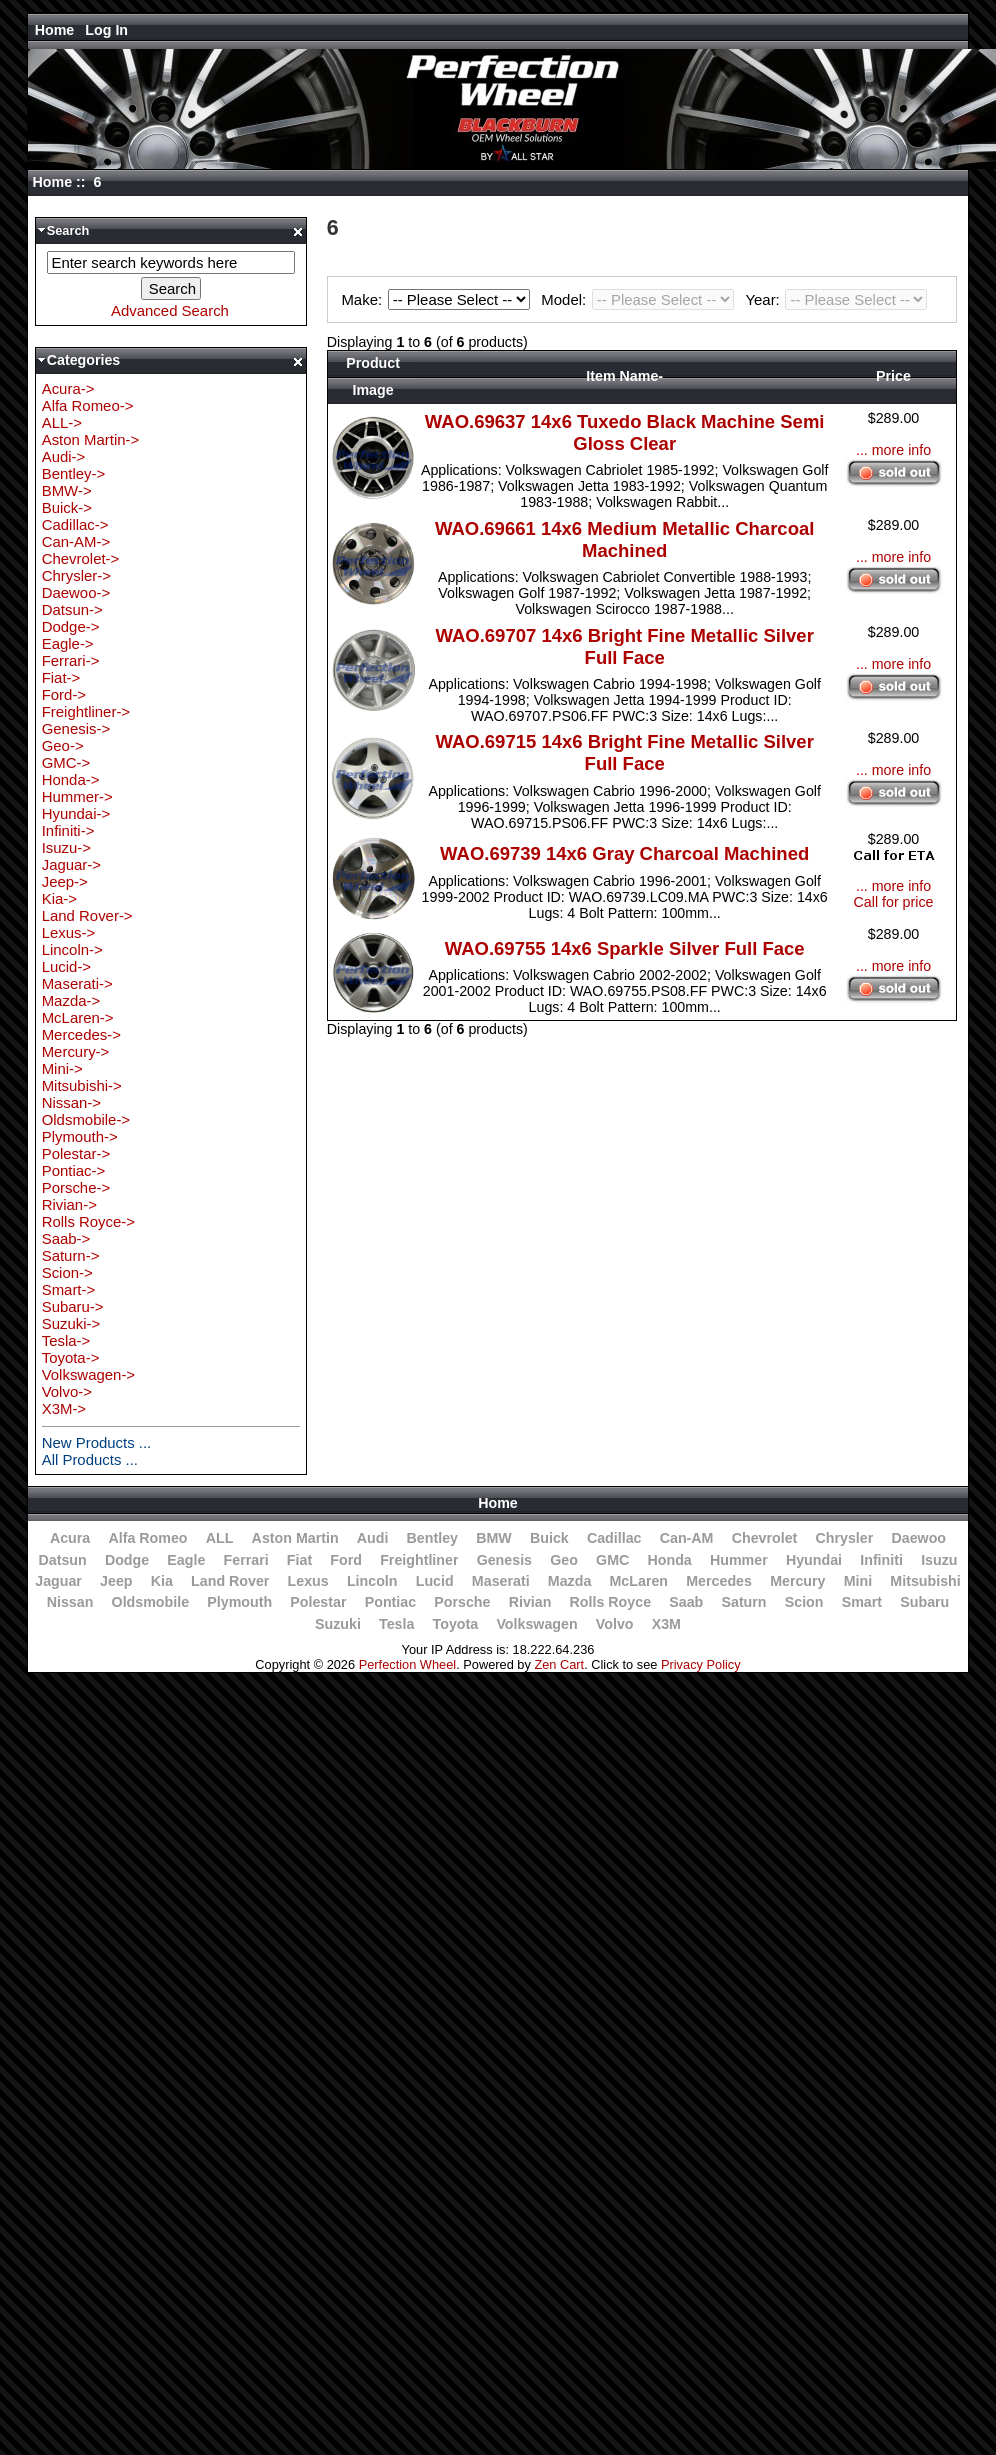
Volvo (615, 1624)
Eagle (186, 1560)
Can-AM (687, 1538)
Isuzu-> (66, 847)
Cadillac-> (75, 524)
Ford (346, 1560)
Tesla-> (66, 1340)
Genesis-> (76, 728)
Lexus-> (69, 932)
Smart (862, 1602)
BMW (494, 1538)
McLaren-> (78, 1017)
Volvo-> (67, 1391)
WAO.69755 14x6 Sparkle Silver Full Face (625, 948)
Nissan (70, 1602)
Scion (804, 1602)
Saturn (743, 1602)
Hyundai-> (76, 813)
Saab (686, 1602)
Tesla (396, 1624)
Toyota (456, 1624)
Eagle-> (68, 643)
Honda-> (71, 779)
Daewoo (918, 1538)
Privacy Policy (701, 1664)
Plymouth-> (80, 1136)
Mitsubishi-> (82, 1085)
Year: (836, 299)
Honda (669, 1560)
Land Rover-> (87, 915)
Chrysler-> (76, 575)
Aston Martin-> (91, 439)
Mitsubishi (925, 1581)
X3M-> (64, 1408)
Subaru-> (73, 1306)
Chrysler (845, 1538)
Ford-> (64, 694)
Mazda (570, 1581)
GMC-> (66, 762)
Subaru (924, 1602)
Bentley (432, 1538)
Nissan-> (71, 1102)
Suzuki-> (71, 1323)
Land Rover (230, 1581)
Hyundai (814, 1560)
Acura (70, 1538)
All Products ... (90, 1459)
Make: (438, 299)
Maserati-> (77, 983)
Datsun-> (72, 609)
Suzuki (338, 1624)
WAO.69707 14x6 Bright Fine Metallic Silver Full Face (624, 646)
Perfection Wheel (407, 1664)
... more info (893, 450)
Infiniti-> (68, 830)
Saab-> (66, 1238)
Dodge (127, 1560)
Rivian (530, 1602)
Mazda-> (71, 1000)
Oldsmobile (151, 1602)
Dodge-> (71, 626)
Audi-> (64, 456)
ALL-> (62, 422)
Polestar (318, 1602)
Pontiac (390, 1602)
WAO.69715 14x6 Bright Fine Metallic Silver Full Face (624, 752)
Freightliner (419, 1560)
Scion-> (67, 1272)
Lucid (435, 1581)
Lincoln (372, 1581)
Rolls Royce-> (88, 1221)
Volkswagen (536, 1624)
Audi (373, 1538)
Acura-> (68, 388)
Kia (162, 1581)
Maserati (501, 1581)
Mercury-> (76, 1051)
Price (893, 376)
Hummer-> (77, 796)
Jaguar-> (71, 864)
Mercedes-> (81, 1034)
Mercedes (719, 1581)
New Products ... (97, 1442)
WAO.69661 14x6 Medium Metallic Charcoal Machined (624, 539)
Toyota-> (71, 1357)
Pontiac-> (74, 1170)
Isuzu (939, 1560)
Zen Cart (559, 1664)
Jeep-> (65, 881)
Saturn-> (71, 1255)
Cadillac (614, 1538)
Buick (549, 1538)
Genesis (504, 1560)
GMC (612, 1560)
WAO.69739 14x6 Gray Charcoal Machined (624, 853)
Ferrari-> (71, 660)
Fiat (299, 1560)
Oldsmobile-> (86, 1119)
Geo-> (63, 745)
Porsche (462, 1602)
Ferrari (246, 1560)
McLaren (639, 1581)
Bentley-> (74, 473)
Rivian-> (69, 1204)
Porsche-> (76, 1187)
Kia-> (59, 898)
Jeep (116, 1581)
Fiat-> (61, 677)
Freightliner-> (86, 711)
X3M (666, 1624)
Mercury (797, 1581)
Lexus (308, 1581)
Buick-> (67, 507)
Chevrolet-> (81, 558)
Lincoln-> (72, 949)
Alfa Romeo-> (88, 405)
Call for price (894, 902)
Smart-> (69, 1289)
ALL (220, 1538)
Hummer (739, 1560)
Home (55, 30)
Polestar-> (76, 1153)
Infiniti (881, 1560)
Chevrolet (765, 1538)
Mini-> (62, 1068)
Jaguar (58, 1581)
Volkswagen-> (88, 1374)
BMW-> (67, 490)
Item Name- (624, 376)
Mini (858, 1581)
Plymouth (239, 1602)
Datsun (62, 1560)
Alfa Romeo (147, 1538)
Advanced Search (170, 310)
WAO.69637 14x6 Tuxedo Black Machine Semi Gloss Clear (625, 432)
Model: (640, 299)
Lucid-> (66, 966)
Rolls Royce (610, 1602)
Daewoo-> (76, 592)
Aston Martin (295, 1538)
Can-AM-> (76, 541)
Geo (564, 1560)
